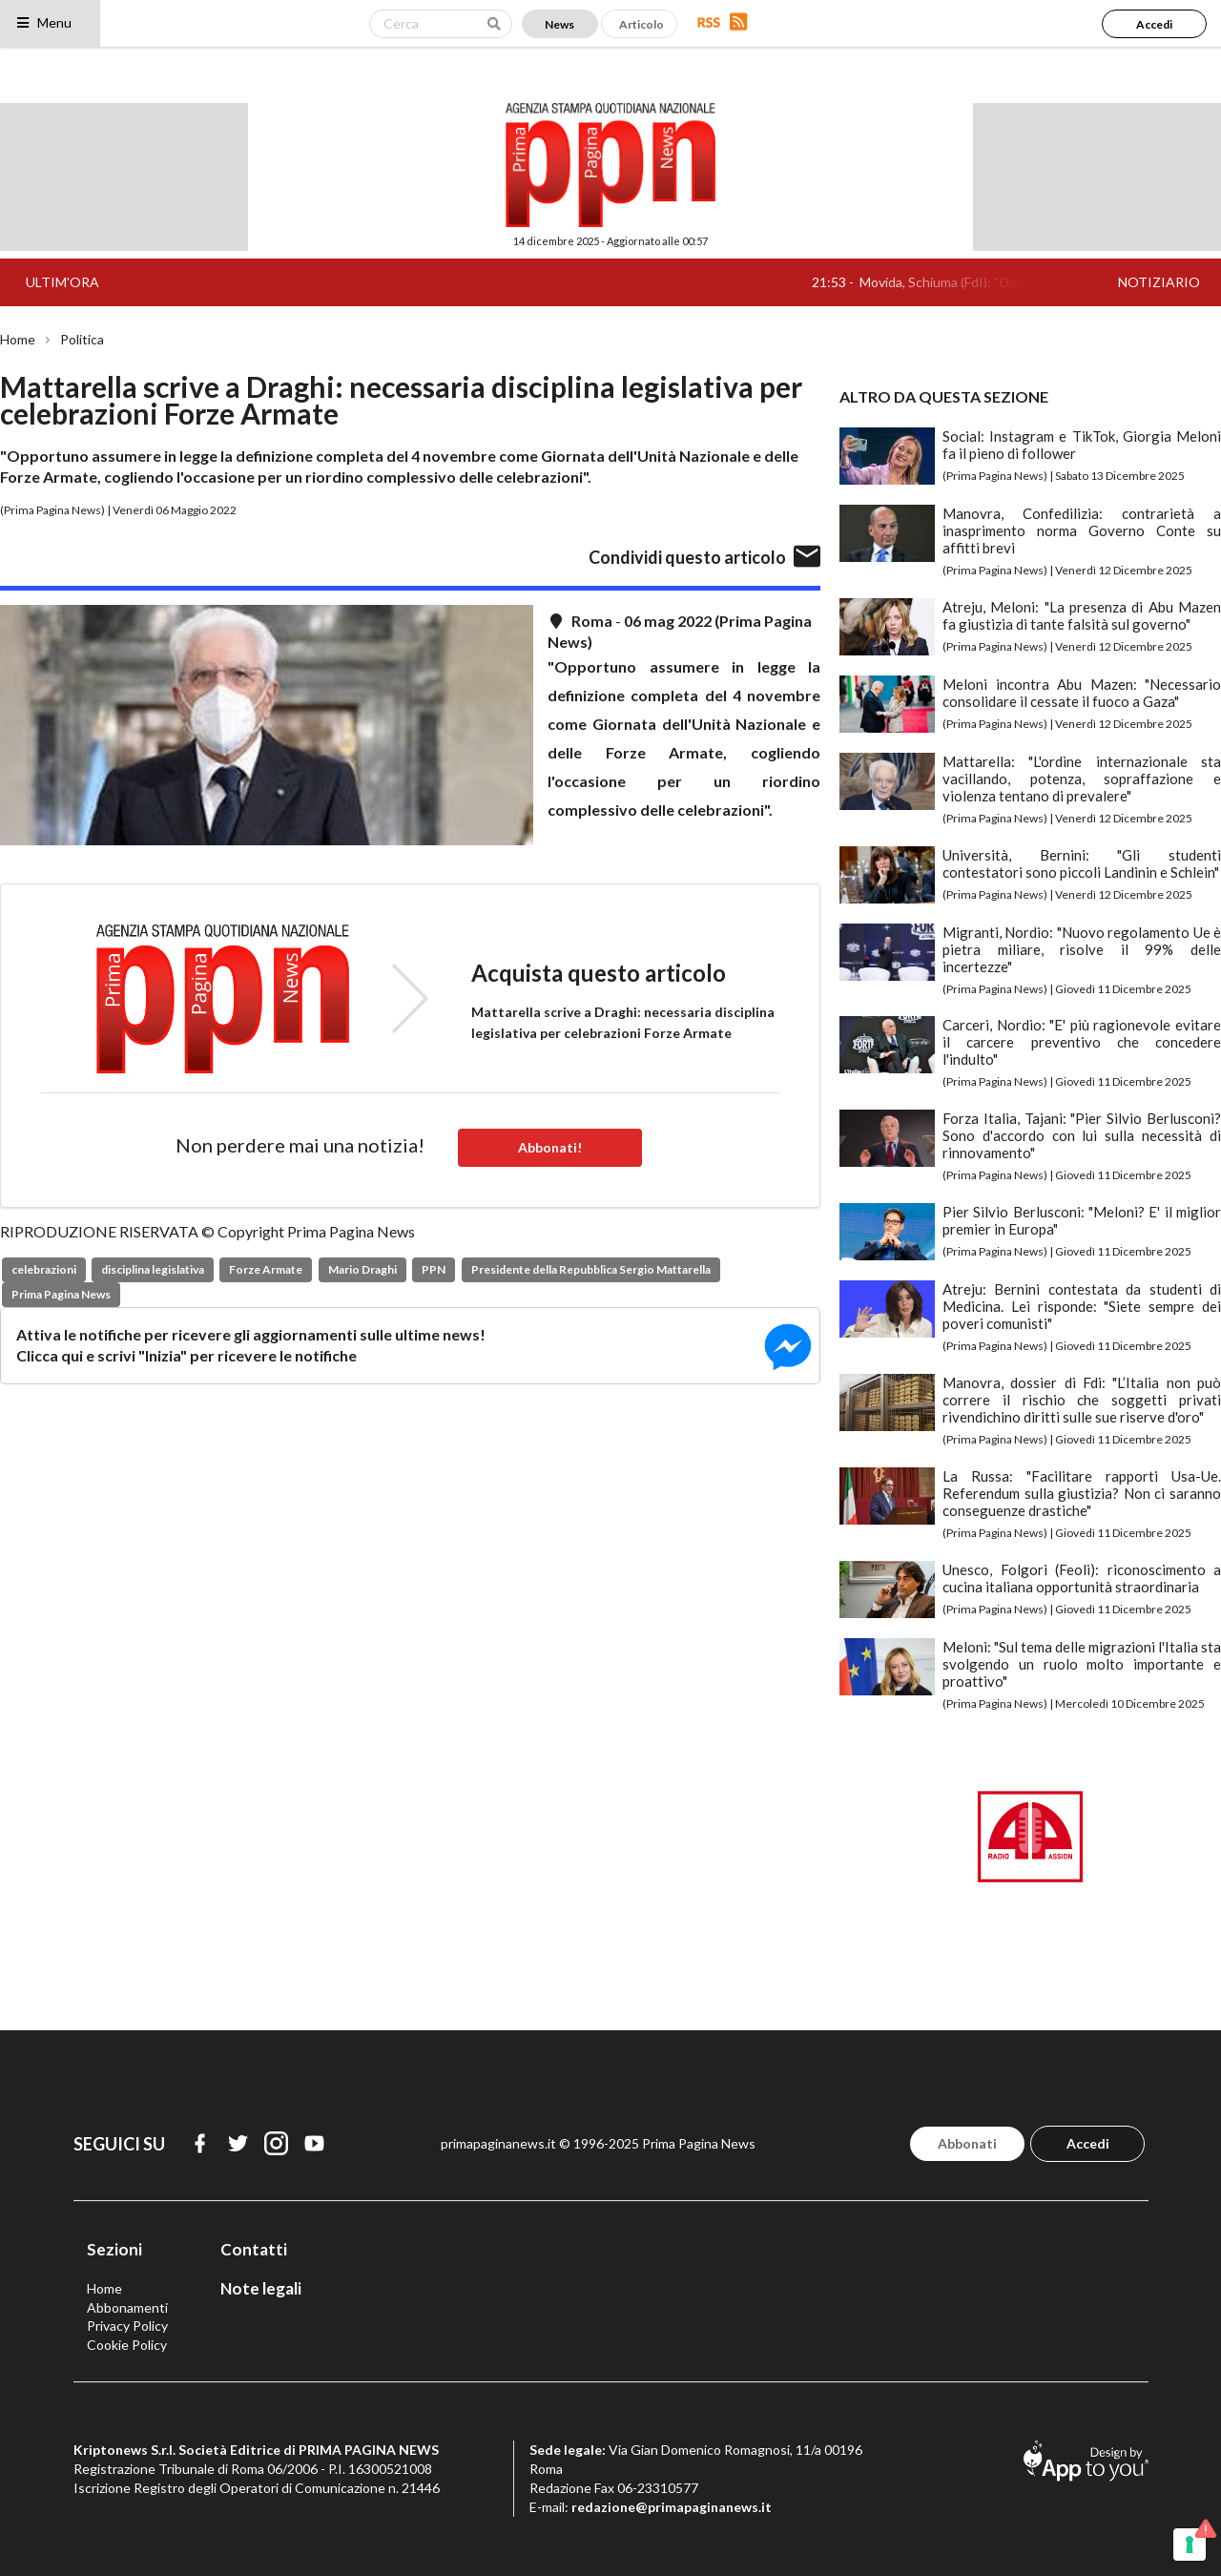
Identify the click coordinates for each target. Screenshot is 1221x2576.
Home (17, 339)
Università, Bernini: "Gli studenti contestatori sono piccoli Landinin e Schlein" (1081, 863)
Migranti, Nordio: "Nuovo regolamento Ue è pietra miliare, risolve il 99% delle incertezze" (1081, 949)
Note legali (260, 2288)
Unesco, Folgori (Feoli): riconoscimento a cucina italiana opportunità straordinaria (1081, 1578)
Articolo (641, 24)
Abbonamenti (127, 2307)
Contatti (253, 2249)
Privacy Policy (127, 2325)
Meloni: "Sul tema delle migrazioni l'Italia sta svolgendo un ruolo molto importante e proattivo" (1081, 1664)
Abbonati (967, 2143)
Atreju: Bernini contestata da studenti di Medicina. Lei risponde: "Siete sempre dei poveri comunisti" (1081, 1306)
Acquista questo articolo (598, 973)
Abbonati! (550, 1147)
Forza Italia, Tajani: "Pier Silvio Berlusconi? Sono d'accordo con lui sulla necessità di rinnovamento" (1081, 1135)
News (559, 24)
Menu (43, 22)
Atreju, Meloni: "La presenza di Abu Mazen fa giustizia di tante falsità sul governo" (1081, 615)
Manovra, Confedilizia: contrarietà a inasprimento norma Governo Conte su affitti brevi (1081, 530)
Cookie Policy (127, 2345)
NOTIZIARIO (1159, 282)
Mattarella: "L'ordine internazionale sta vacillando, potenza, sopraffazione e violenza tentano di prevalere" (1081, 778)
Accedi (1154, 24)
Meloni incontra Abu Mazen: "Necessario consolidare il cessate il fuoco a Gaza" (1081, 692)
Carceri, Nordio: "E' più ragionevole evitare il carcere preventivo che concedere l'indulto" (1081, 1042)
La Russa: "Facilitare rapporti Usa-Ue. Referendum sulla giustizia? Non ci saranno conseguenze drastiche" (1081, 1493)
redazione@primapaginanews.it (671, 2507)
